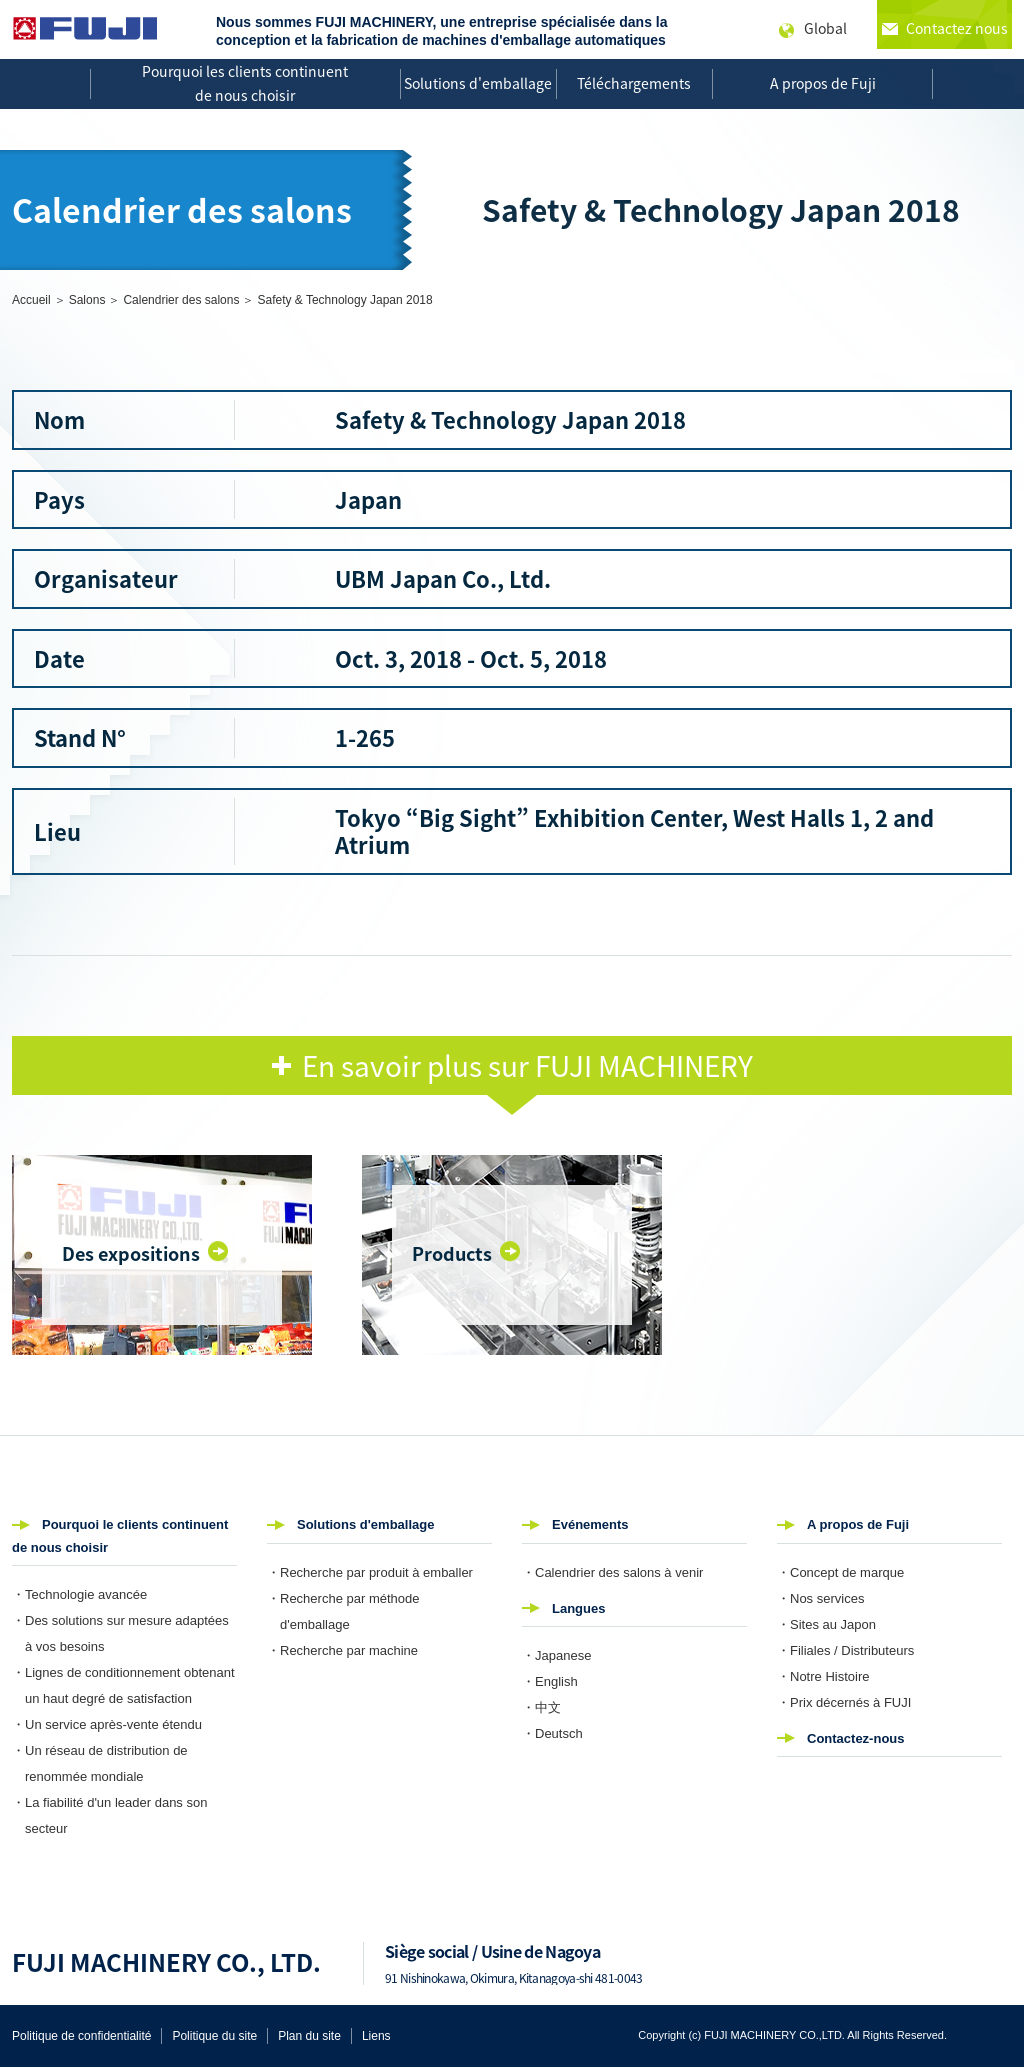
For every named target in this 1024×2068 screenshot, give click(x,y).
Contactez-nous (856, 1738)
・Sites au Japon (826, 1624)
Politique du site (214, 2036)
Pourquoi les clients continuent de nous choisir (245, 83)
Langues (578, 1608)
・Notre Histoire (823, 1676)
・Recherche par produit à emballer (370, 1572)
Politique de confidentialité (81, 2036)
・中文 (541, 1707)
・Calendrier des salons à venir (612, 1572)
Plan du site (309, 2036)
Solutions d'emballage (478, 83)
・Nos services (820, 1598)
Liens (376, 2036)
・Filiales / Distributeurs (845, 1650)
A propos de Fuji (823, 83)
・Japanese (556, 1655)
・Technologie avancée (79, 1594)
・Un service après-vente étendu (107, 1724)
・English (550, 1681)
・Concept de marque (840, 1572)
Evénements (590, 1524)
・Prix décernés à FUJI (844, 1702)
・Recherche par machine (342, 1650)
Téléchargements (634, 83)
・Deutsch (552, 1733)
